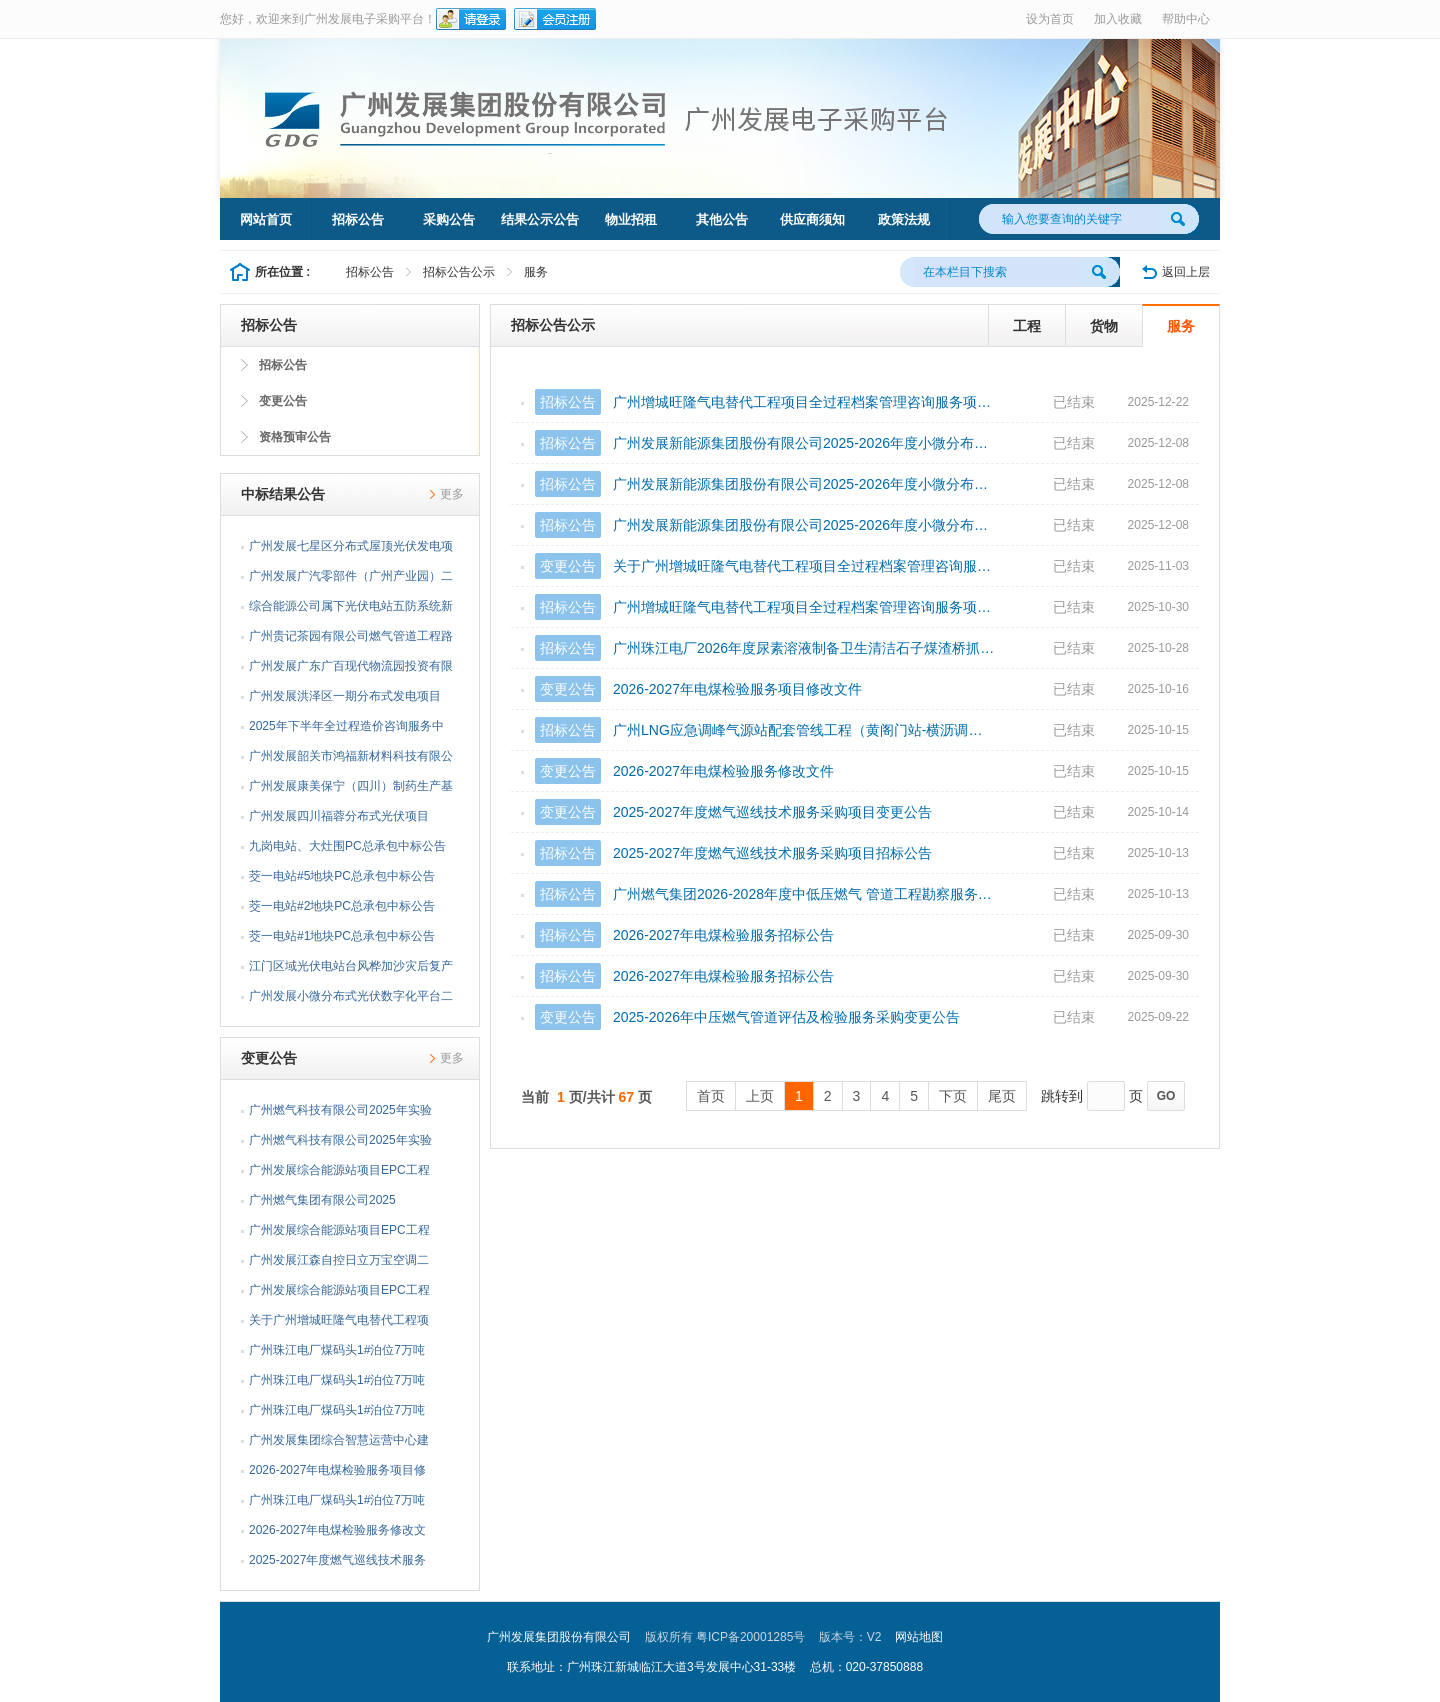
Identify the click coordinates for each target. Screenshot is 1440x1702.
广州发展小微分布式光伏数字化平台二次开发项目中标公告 (351, 1000)
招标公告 (358, 219)
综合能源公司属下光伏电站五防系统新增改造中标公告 (351, 610)
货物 (1104, 326)
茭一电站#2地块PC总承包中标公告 (342, 906)
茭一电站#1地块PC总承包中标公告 (342, 936)
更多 (452, 494)
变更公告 (283, 401)
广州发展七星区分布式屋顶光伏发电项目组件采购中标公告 (351, 550)
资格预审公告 (295, 437)
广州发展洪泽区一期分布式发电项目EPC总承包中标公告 (345, 700)
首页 (711, 1096)
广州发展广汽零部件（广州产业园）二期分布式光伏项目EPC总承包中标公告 (351, 580)
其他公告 (722, 219)
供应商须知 (812, 219)
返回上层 (1186, 272)
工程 (1027, 326)
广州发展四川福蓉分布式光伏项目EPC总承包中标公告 (339, 820)
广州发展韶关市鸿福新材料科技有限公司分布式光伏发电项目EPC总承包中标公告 (351, 760)
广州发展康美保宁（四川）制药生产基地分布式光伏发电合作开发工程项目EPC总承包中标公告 (351, 790)
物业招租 (631, 219)
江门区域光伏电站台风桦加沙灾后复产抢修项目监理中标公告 (351, 970)
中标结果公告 (283, 494)
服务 (536, 272)
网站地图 (919, 1637)
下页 (953, 1096)
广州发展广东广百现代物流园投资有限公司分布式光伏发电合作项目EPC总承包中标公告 (351, 670)
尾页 (1002, 1096)
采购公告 (449, 219)
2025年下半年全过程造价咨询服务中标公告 (346, 730)
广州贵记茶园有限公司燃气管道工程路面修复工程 (351, 640)
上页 (760, 1096)
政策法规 (904, 219)
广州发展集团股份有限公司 (559, 1637)
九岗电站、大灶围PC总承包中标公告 (347, 846)
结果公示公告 (540, 219)
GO (1166, 1096)
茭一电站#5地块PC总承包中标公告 (342, 876)
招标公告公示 (459, 272)
